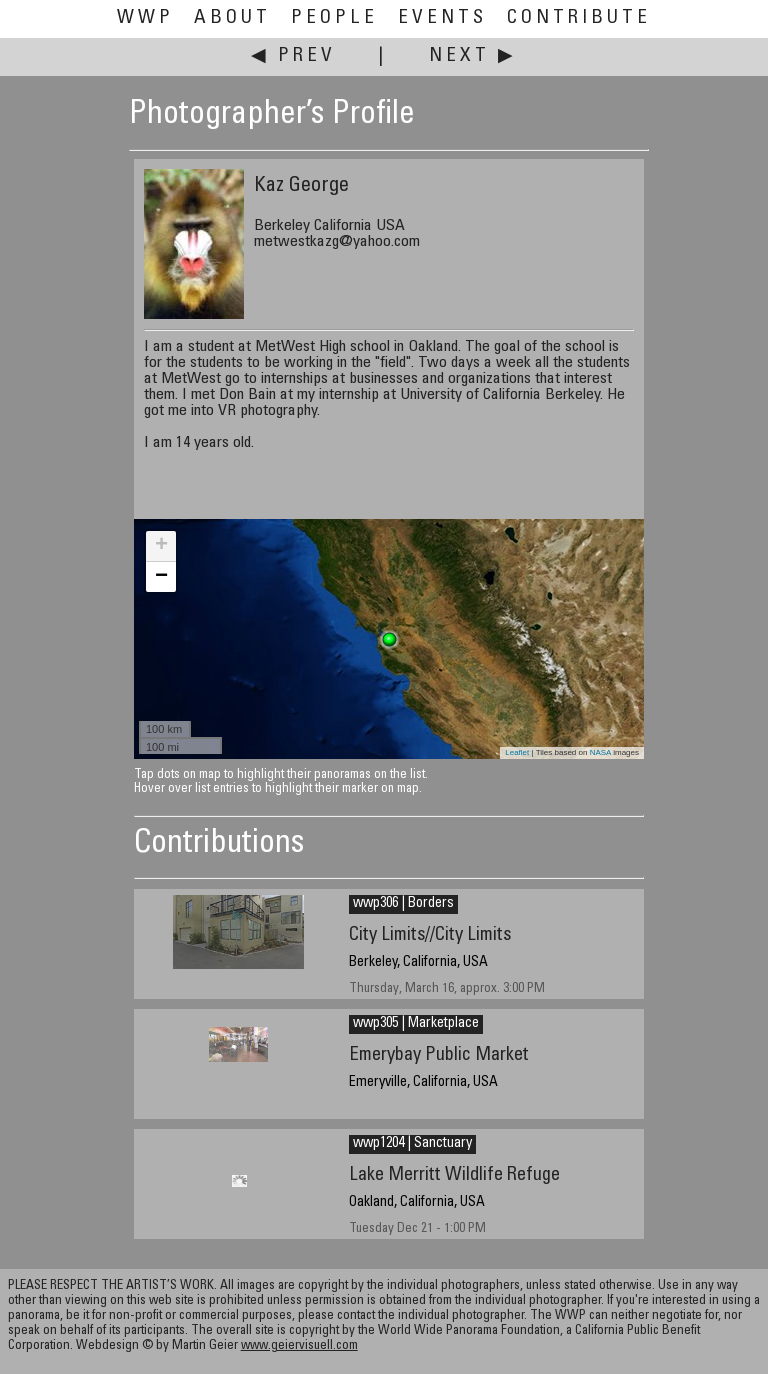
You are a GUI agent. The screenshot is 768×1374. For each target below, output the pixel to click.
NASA (600, 752)
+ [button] (161, 546)
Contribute (579, 18)
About (232, 18)
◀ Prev (293, 56)
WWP (145, 18)
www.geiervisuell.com (299, 1346)
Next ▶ (473, 56)
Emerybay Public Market (439, 1055)
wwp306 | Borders (403, 904)
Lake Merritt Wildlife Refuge (454, 1175)
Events (442, 18)
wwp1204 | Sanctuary (412, 1144)
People (334, 18)
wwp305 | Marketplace (416, 1024)
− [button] (161, 577)
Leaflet (517, 752)
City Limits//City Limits (430, 935)
